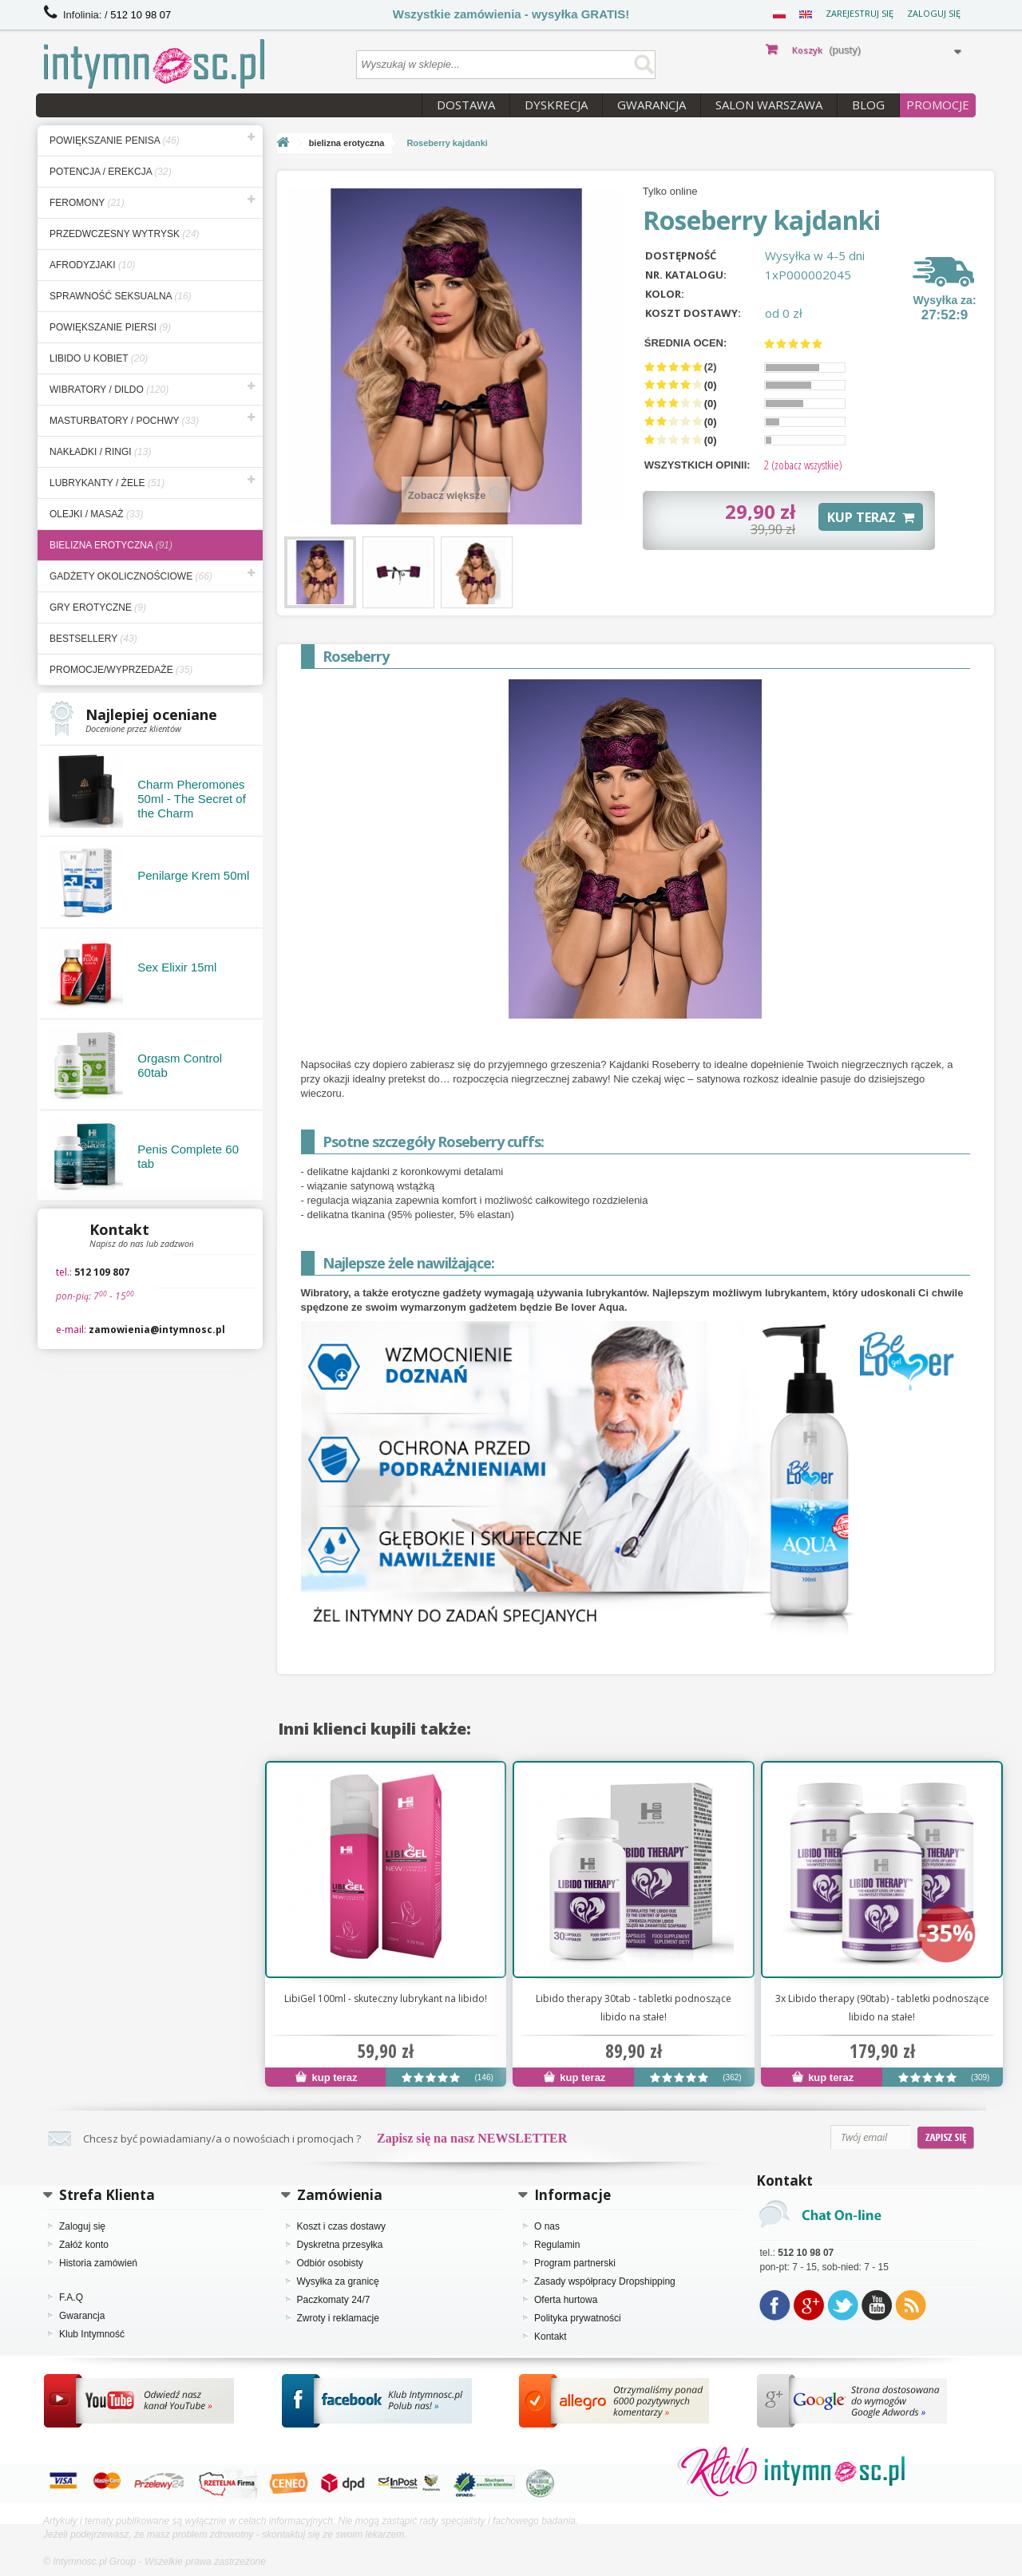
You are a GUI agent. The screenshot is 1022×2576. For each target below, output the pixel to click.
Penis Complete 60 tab (188, 1156)
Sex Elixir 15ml (176, 967)
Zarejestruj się (859, 13)
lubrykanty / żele (107, 483)
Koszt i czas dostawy (341, 2226)
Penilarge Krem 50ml (193, 875)
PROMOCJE (937, 105)
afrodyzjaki (92, 265)
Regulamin (557, 2244)
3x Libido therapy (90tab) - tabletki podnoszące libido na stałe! (882, 2008)
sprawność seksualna (121, 296)
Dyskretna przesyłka (340, 2244)
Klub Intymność (92, 2334)
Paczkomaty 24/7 (333, 2299)
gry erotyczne (98, 607)
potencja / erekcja (111, 171)
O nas (547, 2226)
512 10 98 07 (140, 15)
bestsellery (93, 638)
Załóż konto (84, 2244)
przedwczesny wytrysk (125, 233)
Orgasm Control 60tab (179, 1065)
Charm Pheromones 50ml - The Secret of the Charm (191, 799)
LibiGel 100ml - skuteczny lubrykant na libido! (385, 1998)
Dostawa (466, 105)
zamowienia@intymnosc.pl (157, 1329)
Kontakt (550, 2336)
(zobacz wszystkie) (803, 465)
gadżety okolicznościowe (131, 576)
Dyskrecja (556, 105)
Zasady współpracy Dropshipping (604, 2281)
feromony (87, 202)
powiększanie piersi (110, 327)
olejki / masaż (96, 514)
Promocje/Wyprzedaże (121, 669)
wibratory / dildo (109, 389)
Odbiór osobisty (330, 2263)
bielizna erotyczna (111, 545)
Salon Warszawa (768, 105)
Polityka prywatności (577, 2318)
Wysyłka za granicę (338, 2281)
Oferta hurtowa (565, 2299)
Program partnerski (575, 2263)
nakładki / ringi (100, 451)
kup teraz (326, 2077)
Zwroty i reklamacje (338, 2318)
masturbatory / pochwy (124, 420)
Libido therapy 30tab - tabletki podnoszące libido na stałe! (633, 2008)
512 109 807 (101, 1272)
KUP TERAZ (870, 517)
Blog (868, 105)
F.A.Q (71, 2297)
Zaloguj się (934, 13)
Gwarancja (651, 105)
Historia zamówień (98, 2263)
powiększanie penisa (115, 140)
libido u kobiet (99, 358)
